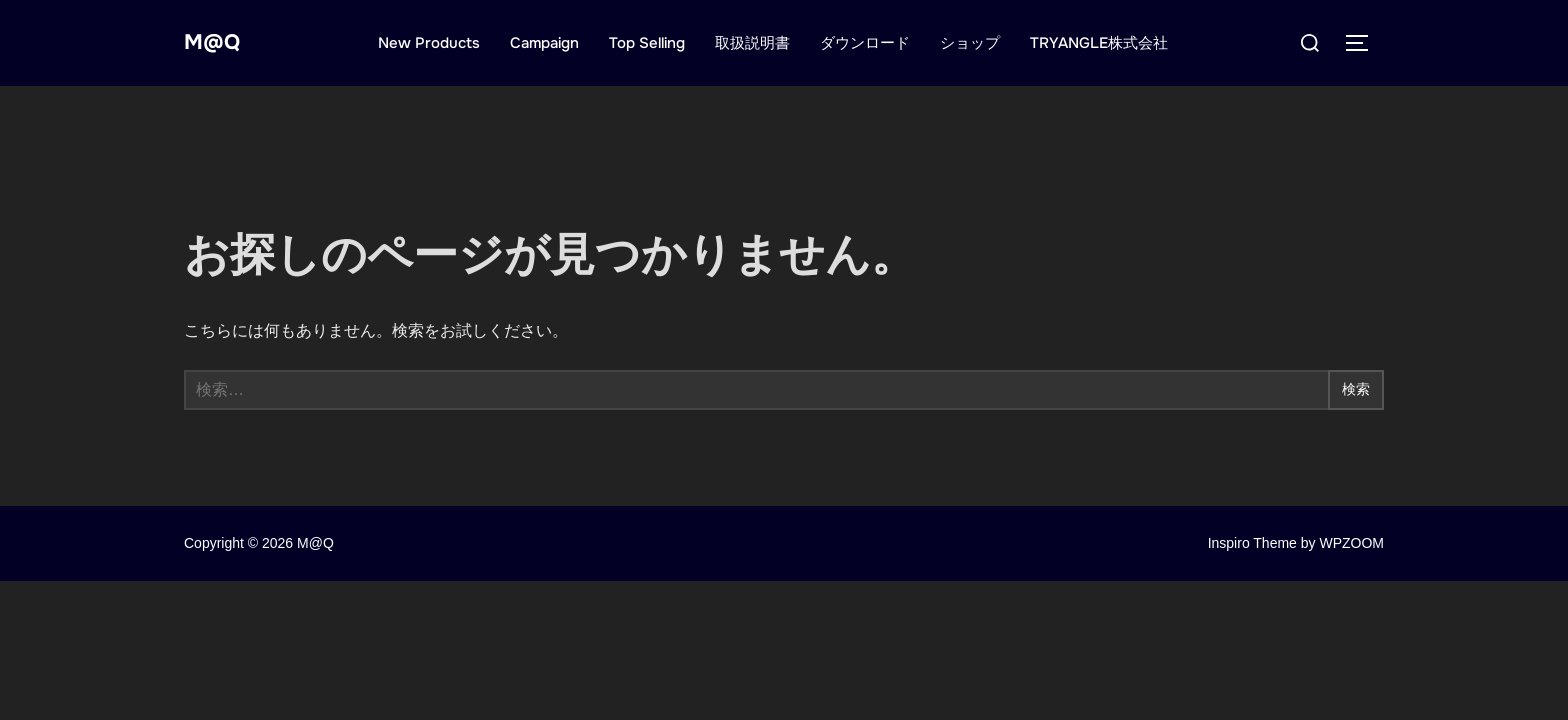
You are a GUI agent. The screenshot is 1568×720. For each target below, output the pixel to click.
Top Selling (654, 43)
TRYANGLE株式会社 (1106, 43)
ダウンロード (872, 43)
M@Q (218, 42)
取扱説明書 (759, 43)
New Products (436, 43)
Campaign (551, 43)
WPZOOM (1351, 543)
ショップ (977, 43)
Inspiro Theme (1252, 543)
